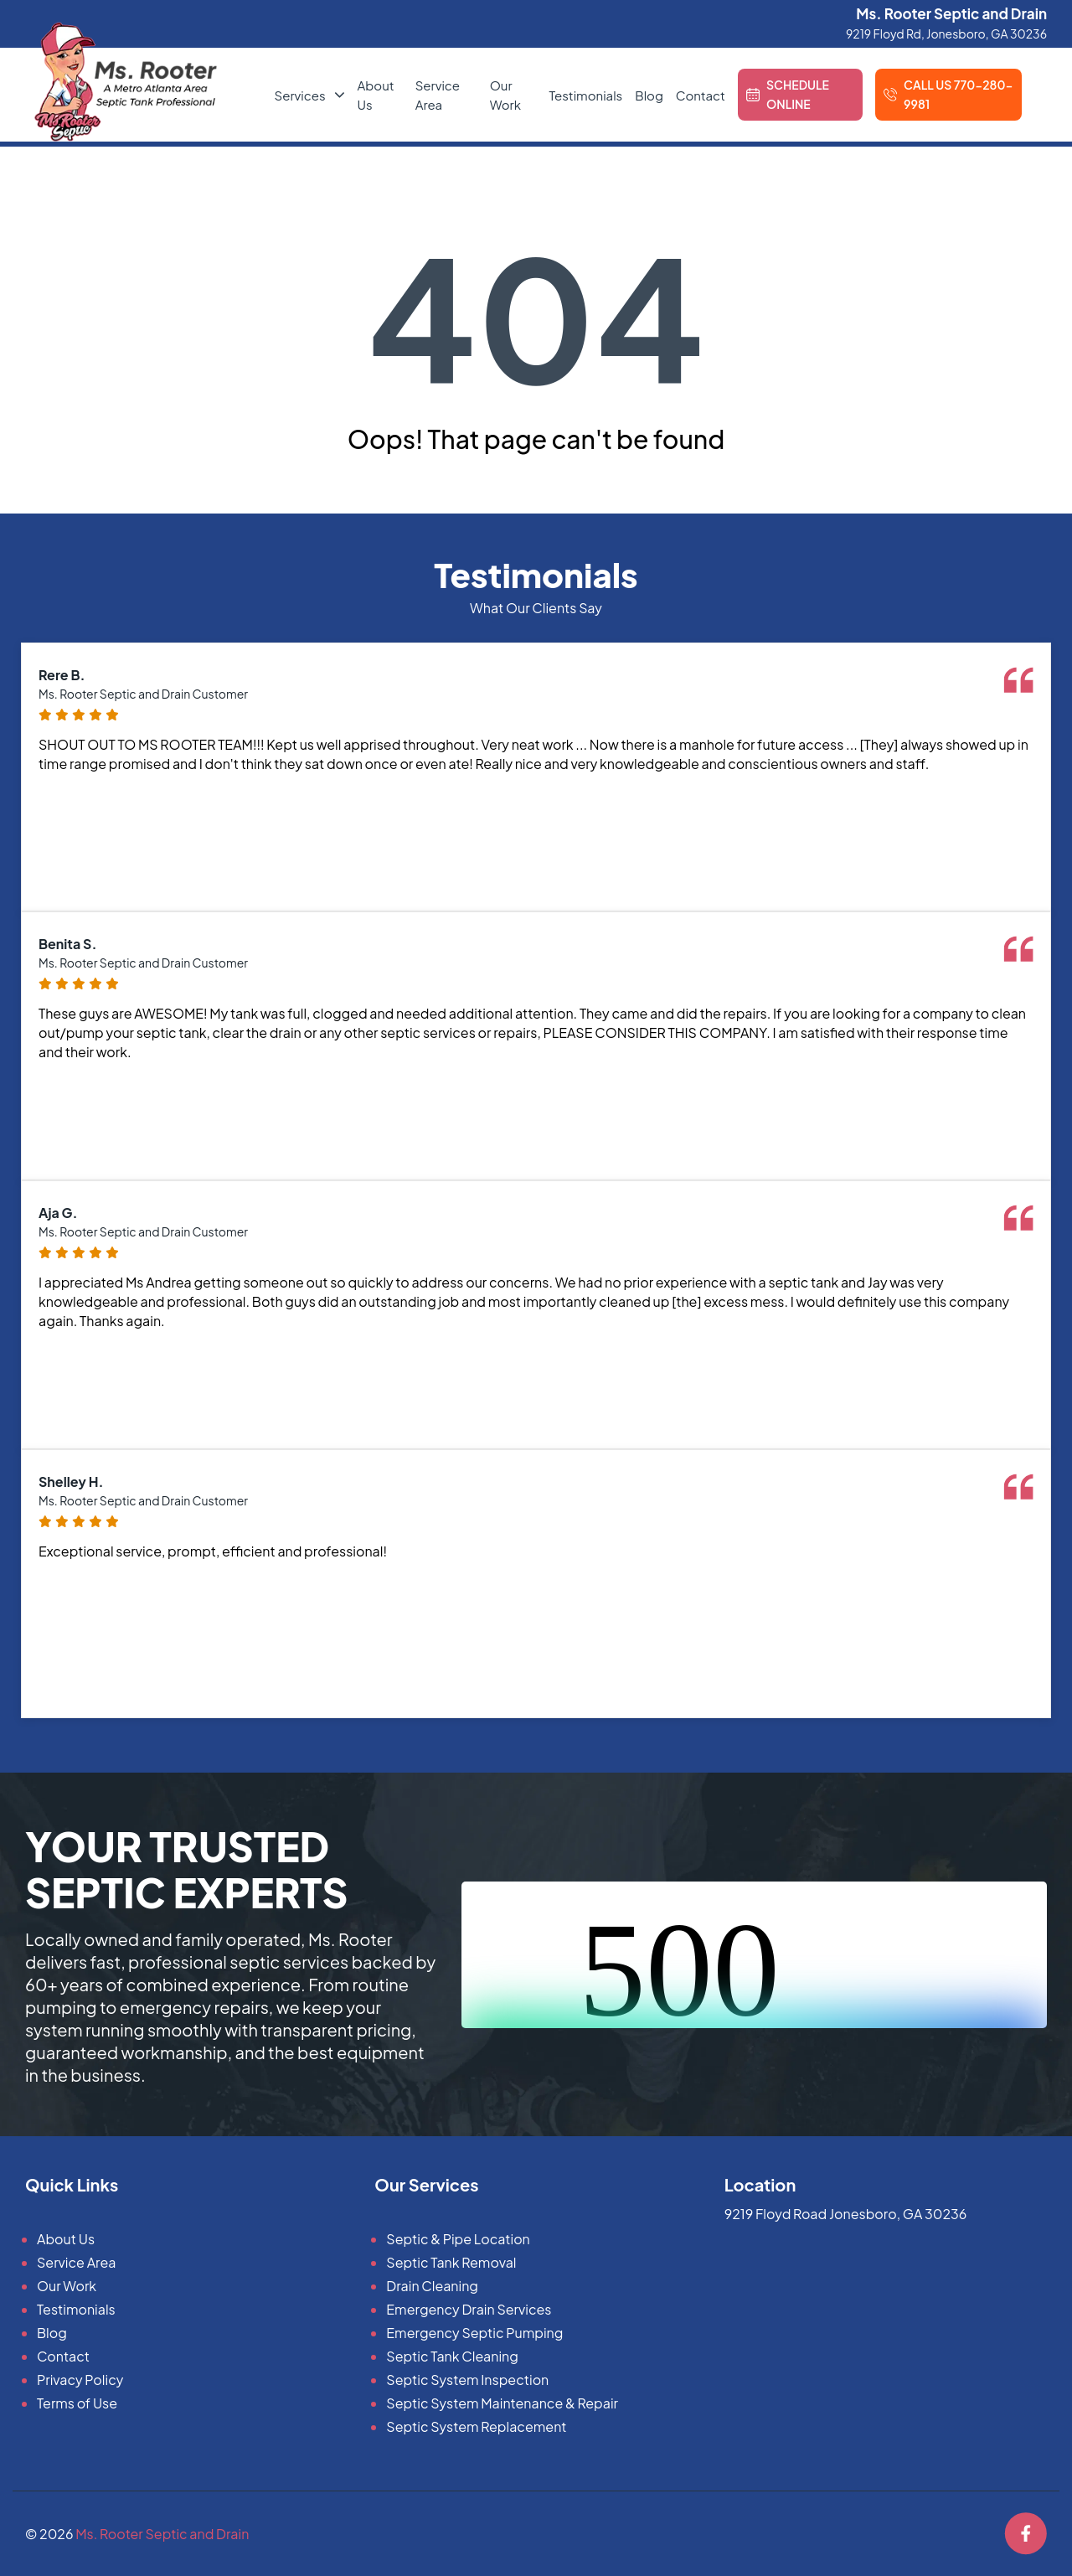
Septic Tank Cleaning (452, 2356)
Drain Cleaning (432, 2286)
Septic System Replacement (476, 2426)
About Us (66, 2239)
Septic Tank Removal (451, 2262)
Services (300, 95)
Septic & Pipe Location (457, 2239)
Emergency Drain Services (468, 2309)
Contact (700, 95)
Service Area (76, 2262)
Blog (649, 95)
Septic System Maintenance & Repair (502, 2403)
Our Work (66, 2286)
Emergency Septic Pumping (474, 2332)
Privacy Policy (80, 2379)
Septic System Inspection (467, 2379)
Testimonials (585, 95)
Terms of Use (77, 2403)
